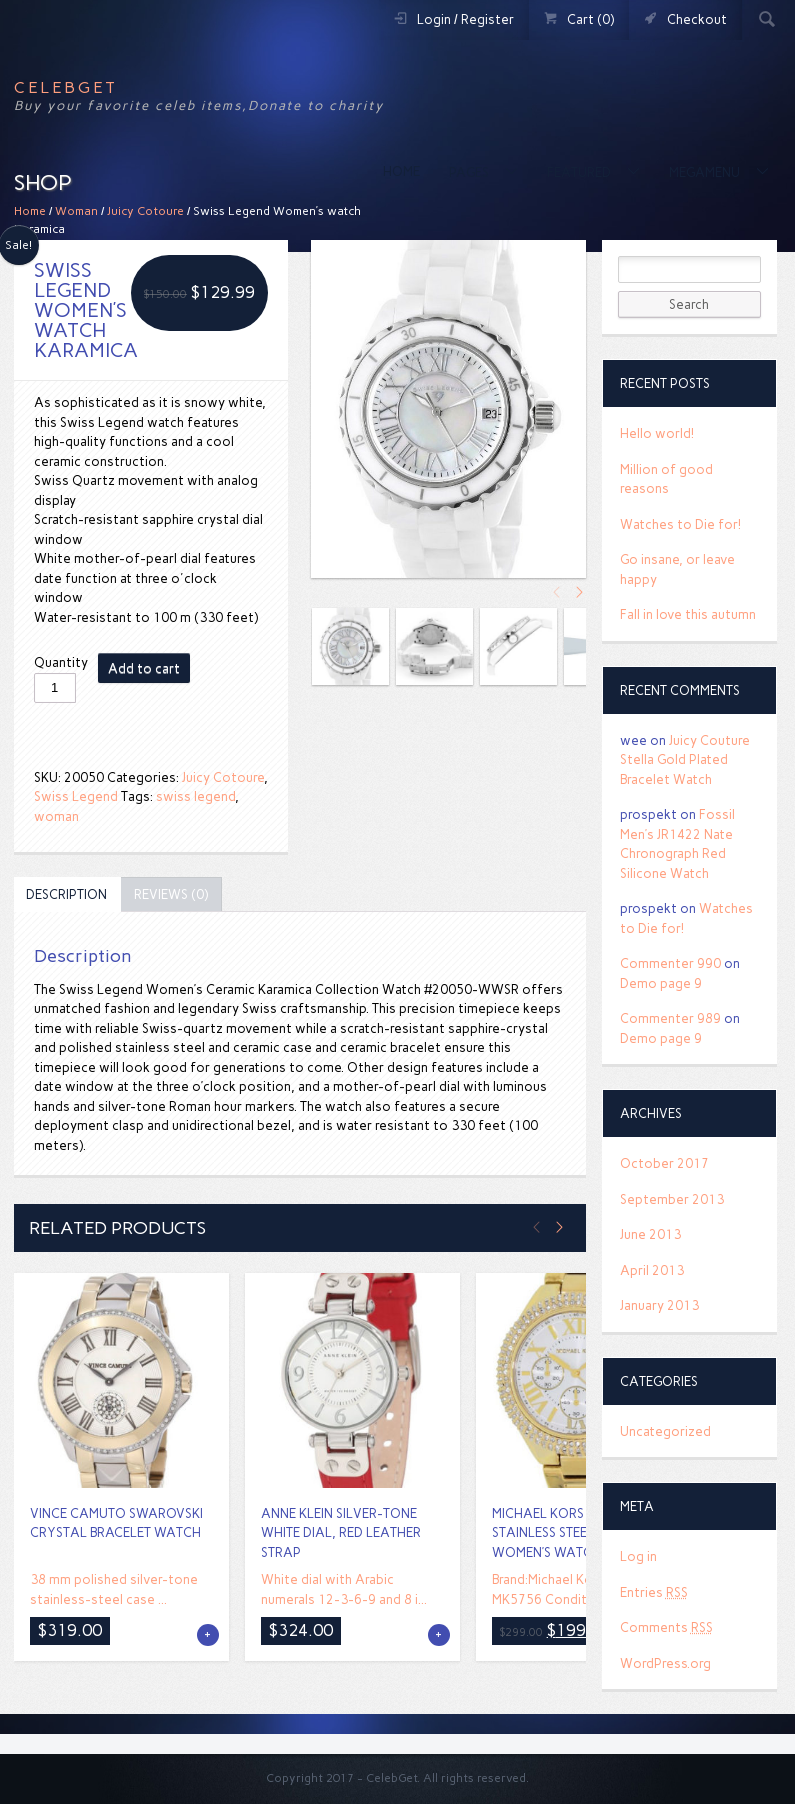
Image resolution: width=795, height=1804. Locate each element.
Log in (638, 1556)
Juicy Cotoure (145, 211)
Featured (580, 172)
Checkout (697, 19)
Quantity (61, 662)
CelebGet (66, 87)
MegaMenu (706, 172)
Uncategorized (665, 1431)
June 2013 (650, 1234)
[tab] (66, 894)
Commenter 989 (670, 1018)
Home (401, 171)
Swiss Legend (76, 796)
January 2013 (659, 1305)
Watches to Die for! (680, 524)
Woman (76, 211)
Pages (470, 172)
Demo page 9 (661, 983)
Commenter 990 (670, 963)
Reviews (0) (171, 894)
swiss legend (195, 796)
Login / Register (465, 19)
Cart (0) (590, 19)
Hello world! (657, 433)
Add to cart (144, 668)
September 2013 (672, 1199)
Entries (654, 1592)
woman (56, 816)
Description (66, 894)
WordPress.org (665, 1663)
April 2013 (652, 1270)
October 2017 (664, 1163)
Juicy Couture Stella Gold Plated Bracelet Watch (685, 760)
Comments (666, 1627)
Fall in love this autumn (688, 614)
